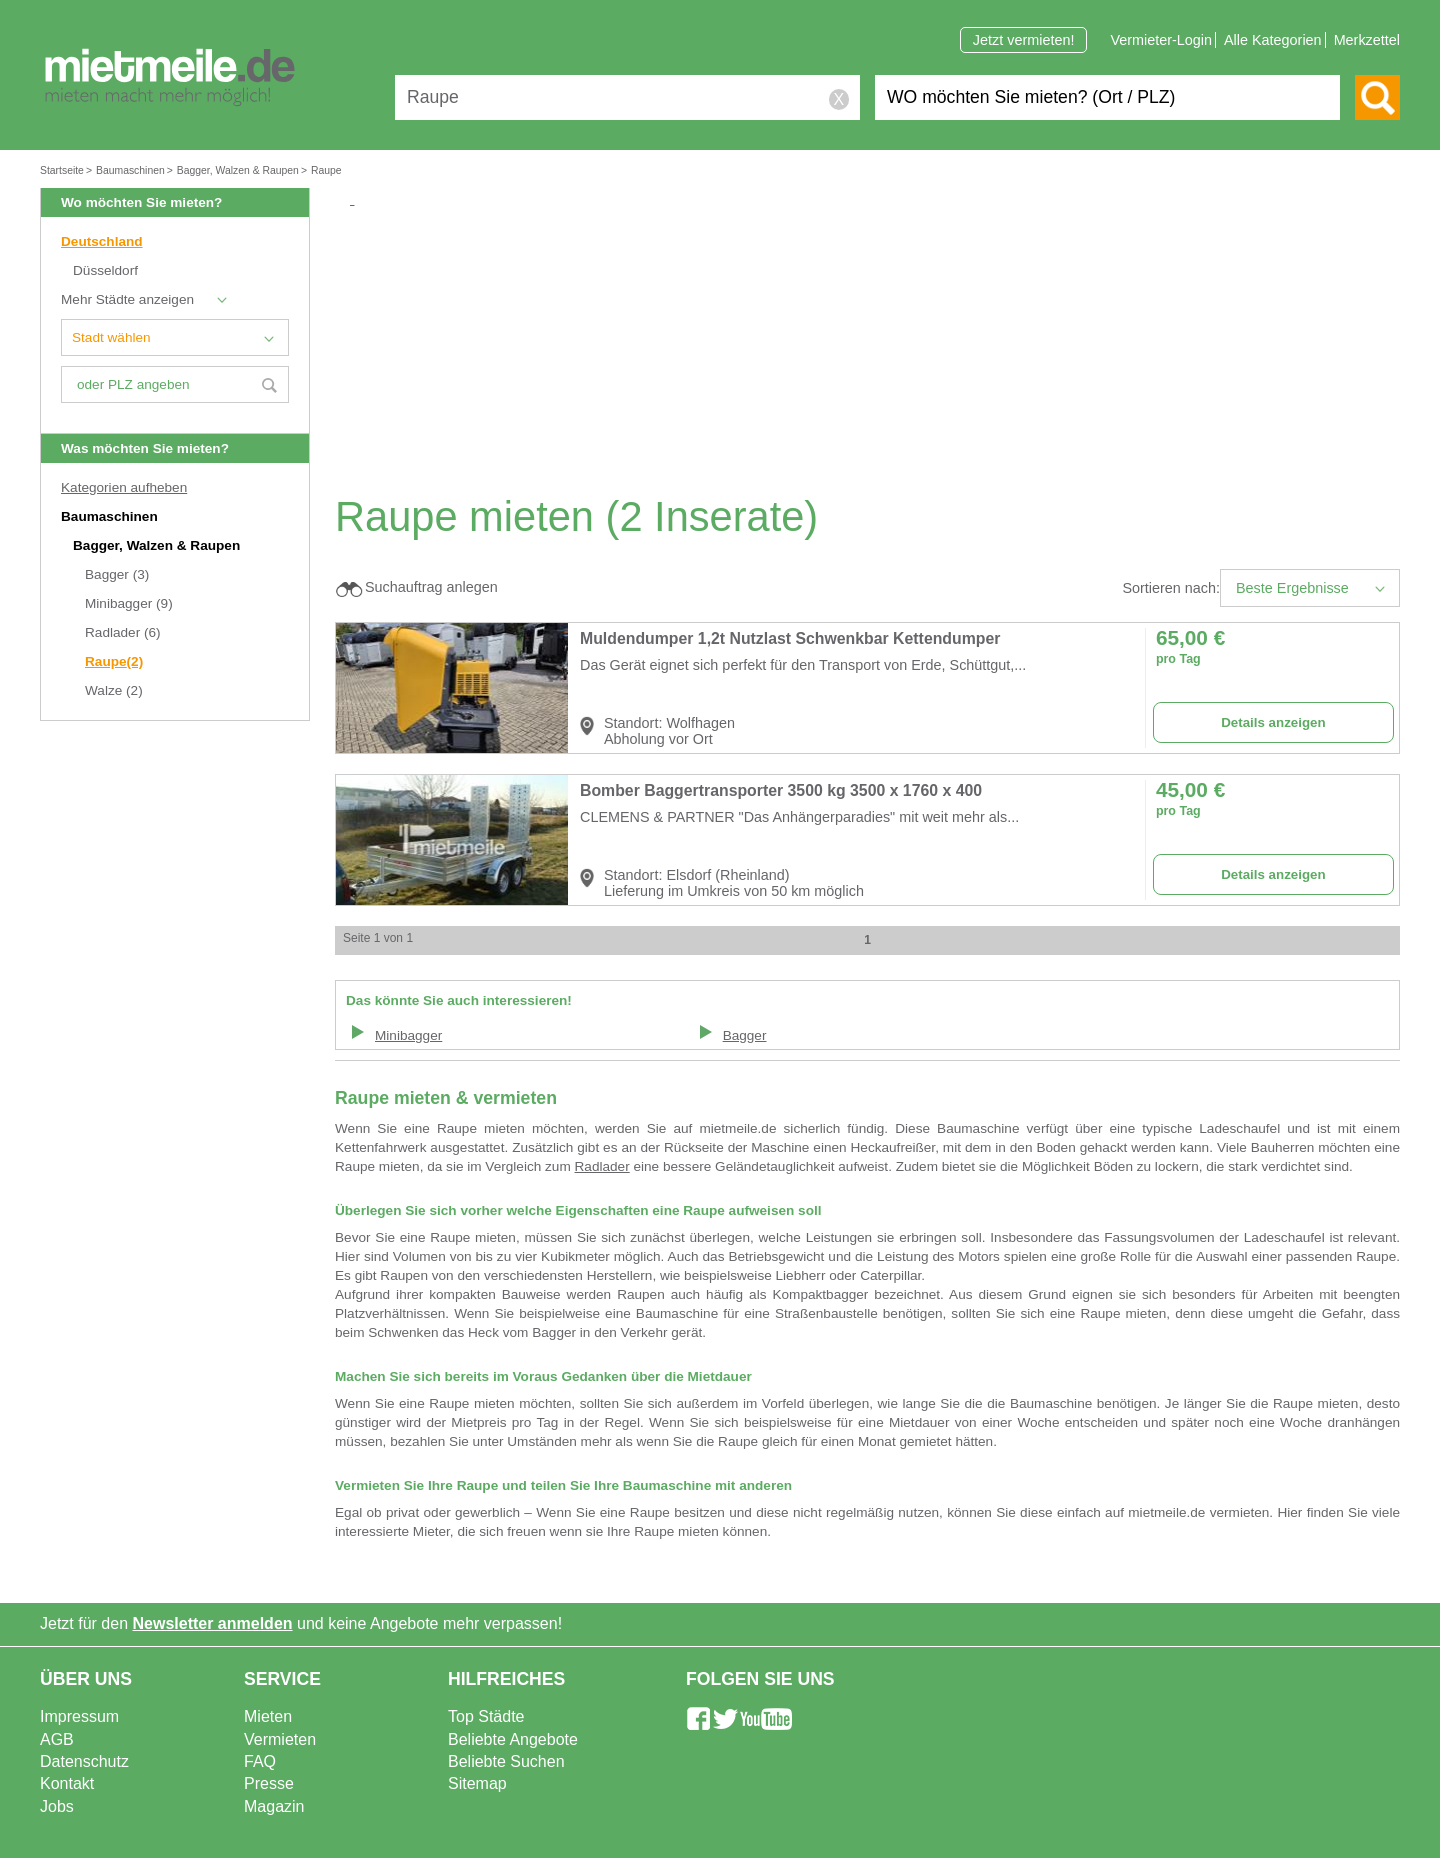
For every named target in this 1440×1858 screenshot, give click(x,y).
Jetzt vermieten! (1024, 40)
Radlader (123, 632)
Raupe (114, 661)
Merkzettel (1367, 40)
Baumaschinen (111, 516)
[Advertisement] (875, 350)
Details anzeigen (1273, 722)
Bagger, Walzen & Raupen (158, 545)
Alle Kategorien (1273, 40)
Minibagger (129, 603)
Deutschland (102, 241)
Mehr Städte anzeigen (127, 299)
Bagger (117, 574)
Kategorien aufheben (124, 487)
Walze (114, 690)
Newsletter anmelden (213, 1623)
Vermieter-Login (1161, 40)
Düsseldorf (105, 270)
